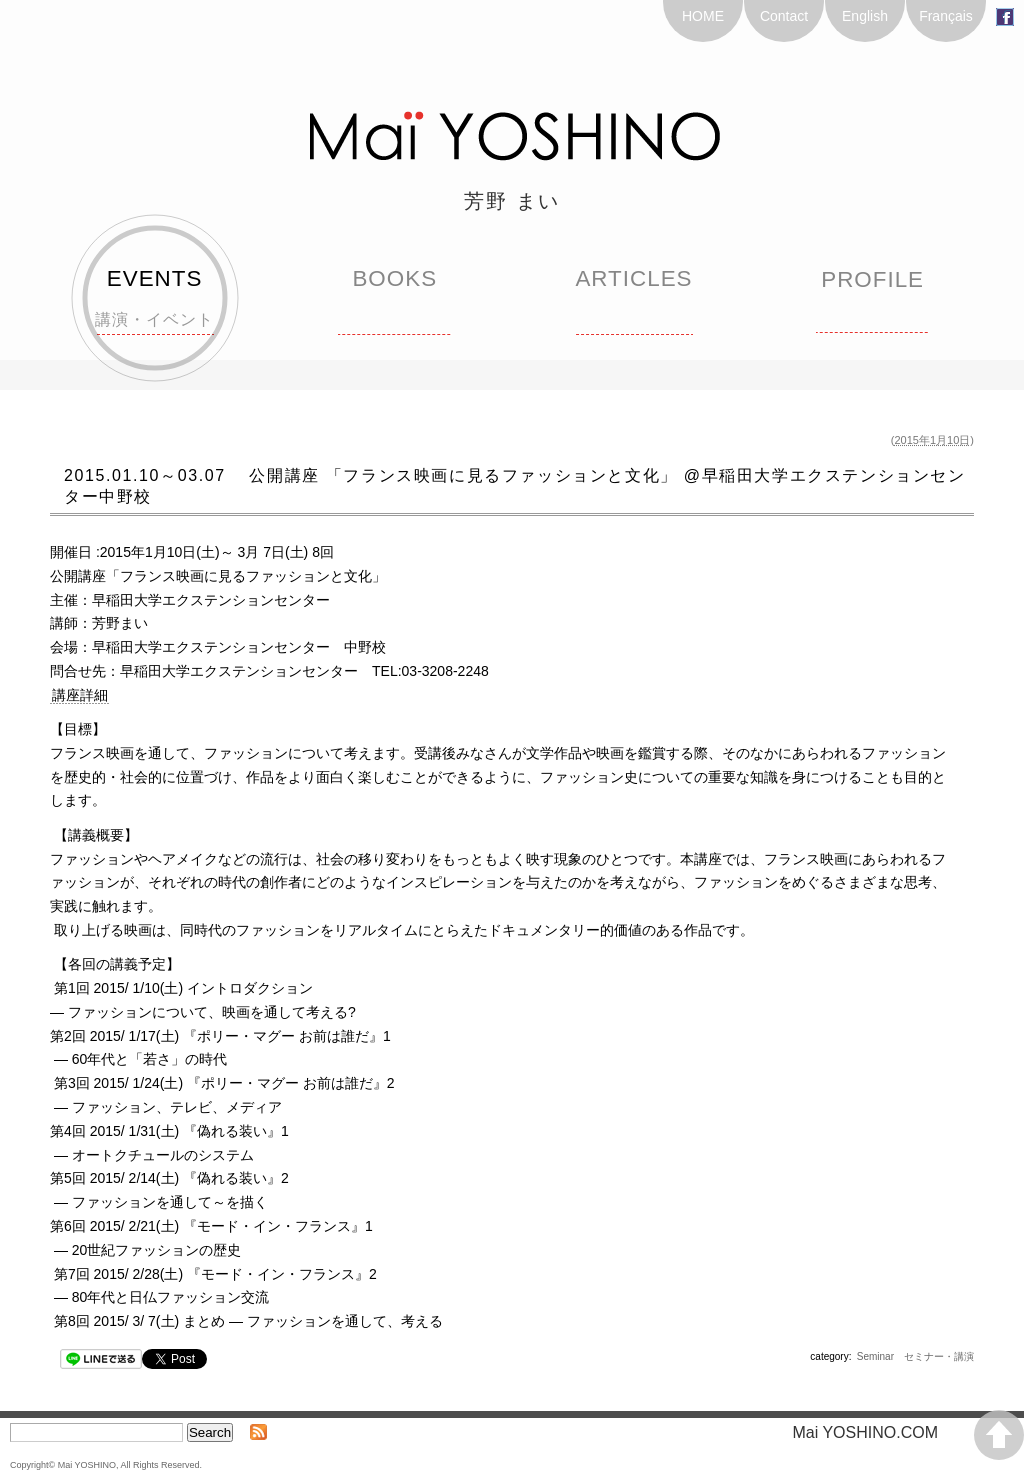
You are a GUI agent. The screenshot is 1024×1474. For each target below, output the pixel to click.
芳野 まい (512, 201)
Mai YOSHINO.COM (874, 1432)
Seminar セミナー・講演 (915, 1356)
